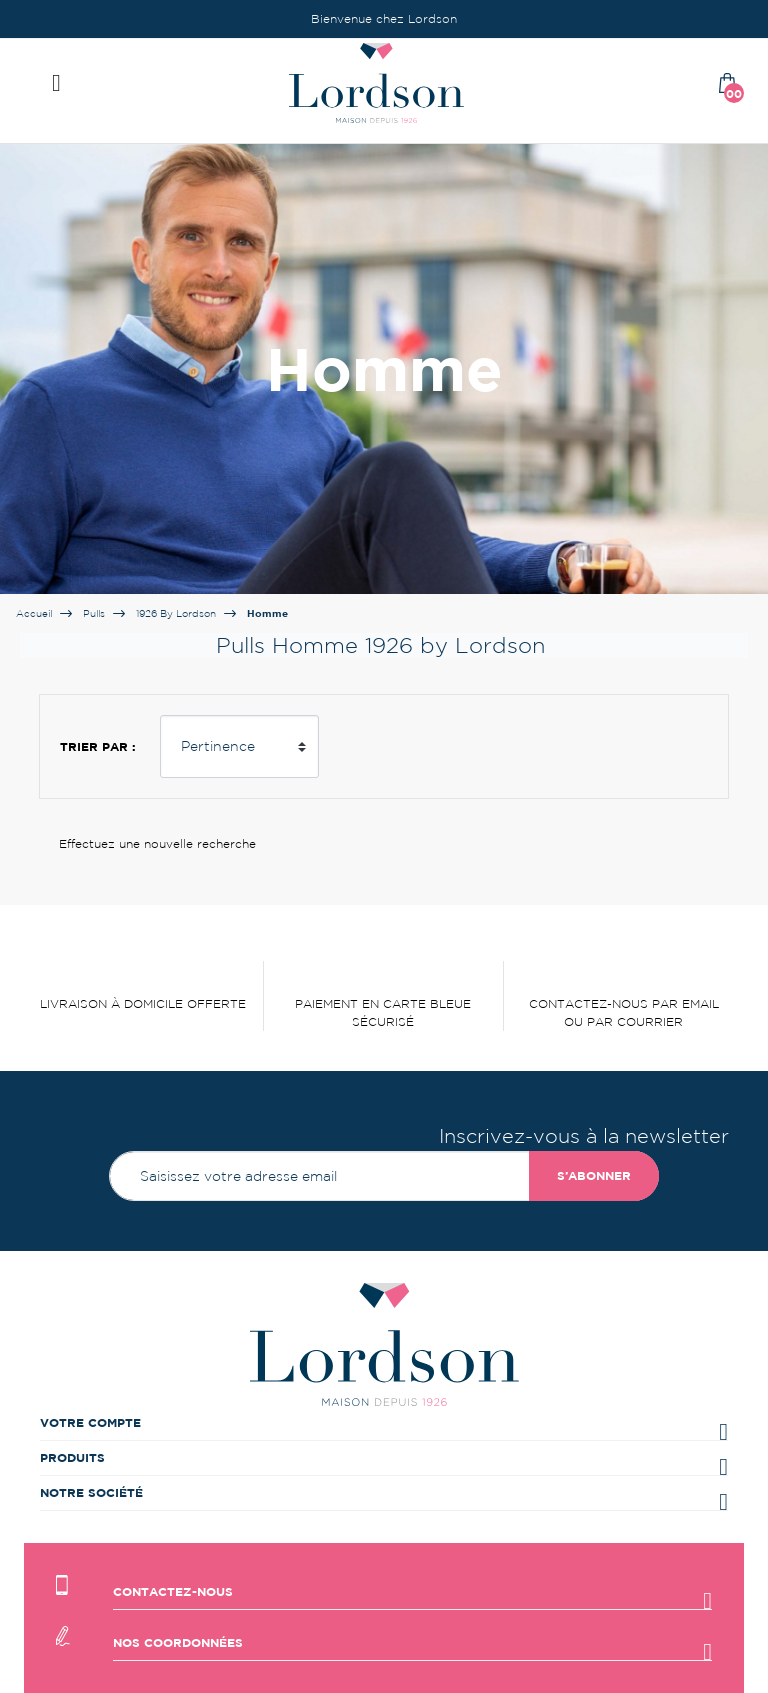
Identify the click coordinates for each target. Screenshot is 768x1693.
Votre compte (90, 1422)
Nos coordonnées (178, 1642)
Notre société (91, 1492)
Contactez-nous (173, 1591)
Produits (72, 1457)
